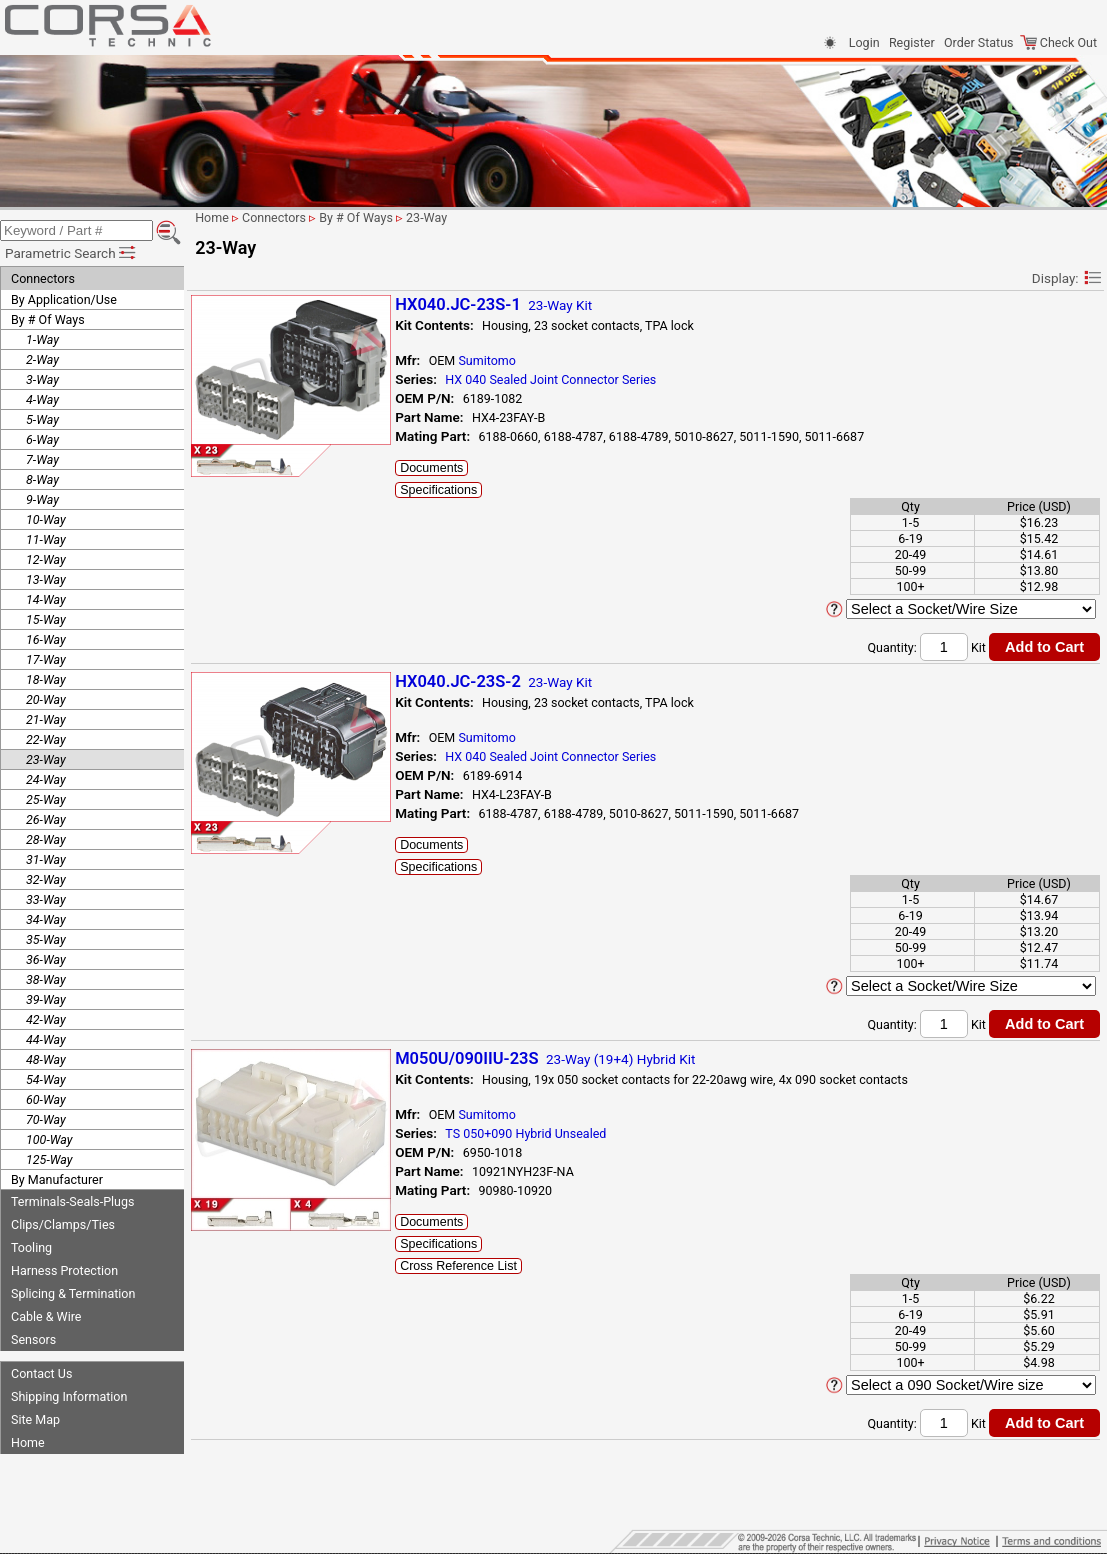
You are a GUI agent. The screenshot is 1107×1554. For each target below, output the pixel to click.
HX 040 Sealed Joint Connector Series (566, 379)
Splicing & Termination (73, 1291)
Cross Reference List (474, 1266)
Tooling (31, 1245)
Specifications (454, 490)
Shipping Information (69, 1394)
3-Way (42, 377)
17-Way (46, 657)
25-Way (46, 797)
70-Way (46, 1117)
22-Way (46, 737)
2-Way (42, 357)
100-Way (49, 1137)
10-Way (46, 517)
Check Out (1058, 42)
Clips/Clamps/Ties (63, 1222)
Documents (447, 468)
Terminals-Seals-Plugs (72, 1199)
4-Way (42, 397)
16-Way (46, 637)
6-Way (42, 437)
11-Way (46, 537)
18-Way (46, 677)
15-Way (46, 617)
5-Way (42, 417)
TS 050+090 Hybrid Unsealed (541, 1133)
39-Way (46, 997)
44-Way (46, 1037)
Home (28, 1440)
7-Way (42, 457)
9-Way (42, 497)
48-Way (46, 1057)
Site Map (35, 1417)
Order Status (978, 42)
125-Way (49, 1157)
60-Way (46, 1097)
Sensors (33, 1337)
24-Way (46, 777)
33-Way (46, 897)
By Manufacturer (57, 1177)
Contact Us (41, 1371)
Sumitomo (503, 360)
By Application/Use (64, 297)
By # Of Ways (48, 317)
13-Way (46, 577)
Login (864, 42)
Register (912, 42)
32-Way (46, 877)
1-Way (42, 337)
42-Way (46, 1017)
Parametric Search (71, 251)
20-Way (46, 697)
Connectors (43, 276)
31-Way (46, 857)
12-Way (46, 557)
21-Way (46, 717)
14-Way (46, 597)
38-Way (46, 977)
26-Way (46, 817)
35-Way (46, 937)
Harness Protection (64, 1268)
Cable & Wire (46, 1314)
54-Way (46, 1077)
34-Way (46, 917)
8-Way (42, 477)
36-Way (46, 957)
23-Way (46, 757)
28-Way (46, 837)
